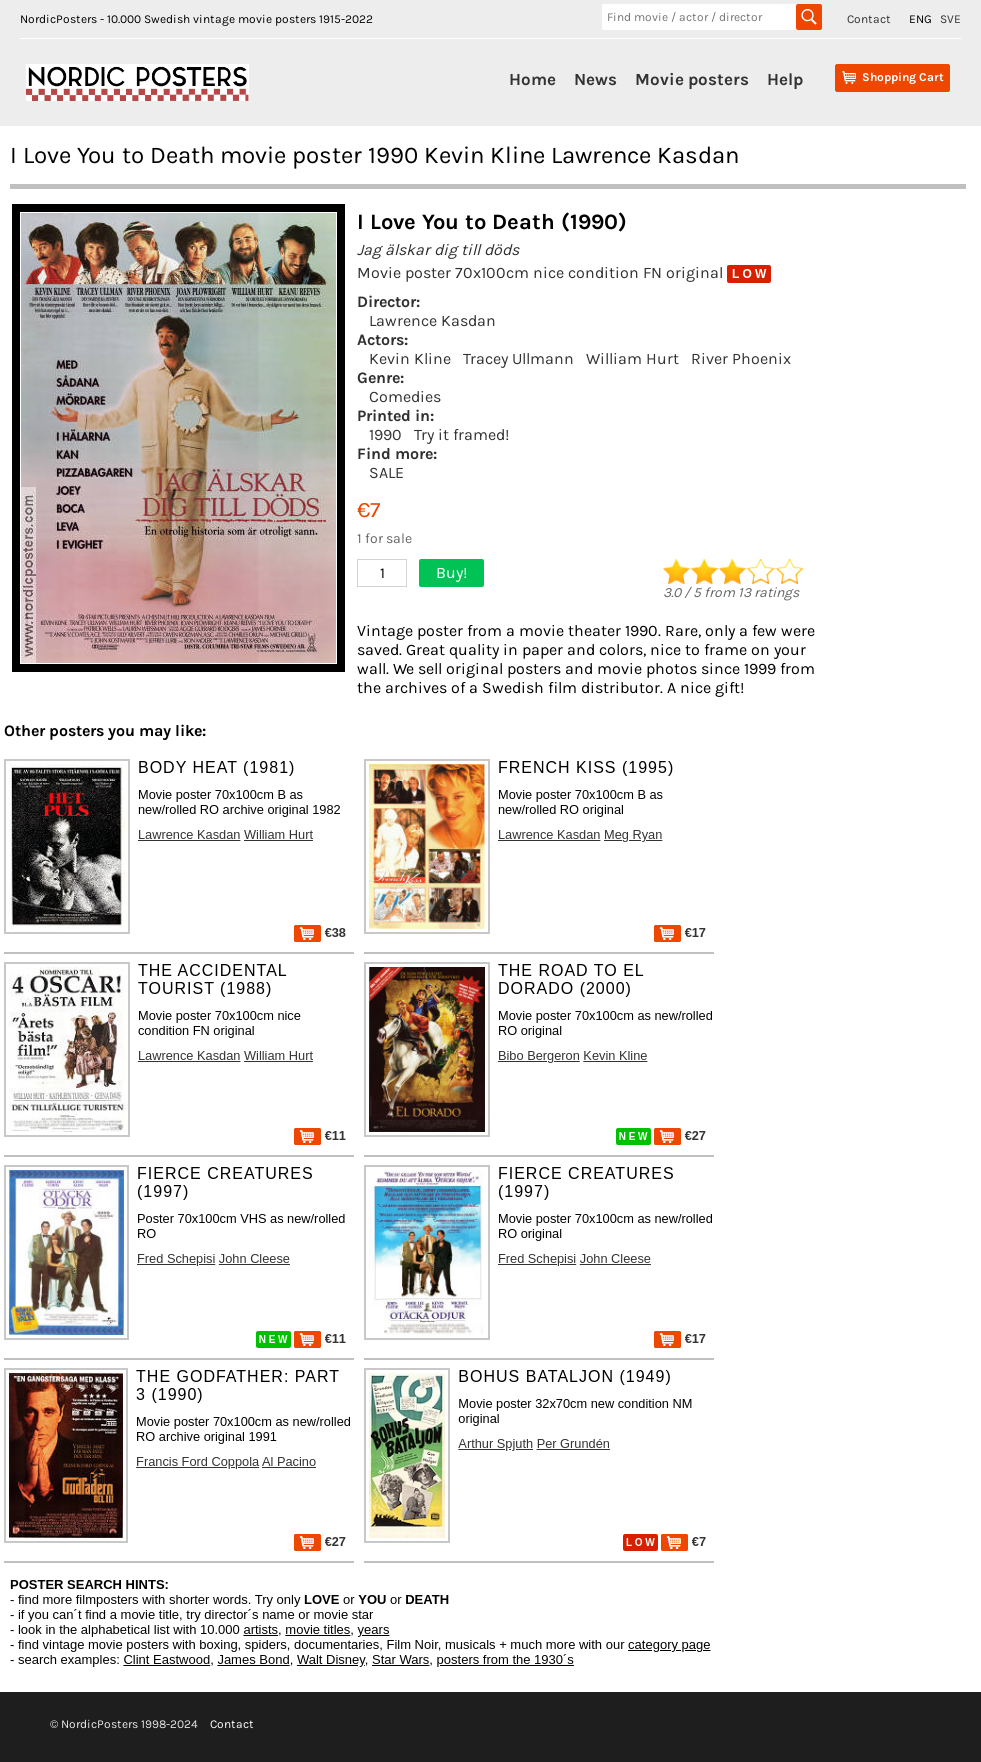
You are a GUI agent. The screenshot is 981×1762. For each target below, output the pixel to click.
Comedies (405, 396)
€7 (683, 1541)
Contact (869, 19)
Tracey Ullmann (518, 358)
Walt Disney (331, 1659)
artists (260, 1629)
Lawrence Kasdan (432, 320)
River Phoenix (741, 358)
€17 (680, 932)
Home (532, 79)
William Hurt (632, 358)
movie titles (317, 1629)
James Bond (253, 1659)
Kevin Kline (410, 358)
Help (785, 79)
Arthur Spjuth (495, 1443)
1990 (385, 434)
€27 (680, 1135)
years (374, 1629)
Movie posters (692, 79)
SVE (950, 19)
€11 (320, 1135)
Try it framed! (461, 434)
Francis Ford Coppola (197, 1461)
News (595, 79)
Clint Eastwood (166, 1659)
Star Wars (400, 1659)
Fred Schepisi (176, 1258)
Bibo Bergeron (539, 1055)
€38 (320, 932)
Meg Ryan (633, 834)
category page (669, 1644)
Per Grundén (573, 1443)
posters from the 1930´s (505, 1659)
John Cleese (254, 1258)
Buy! (451, 572)
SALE (386, 472)
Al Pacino (289, 1461)
